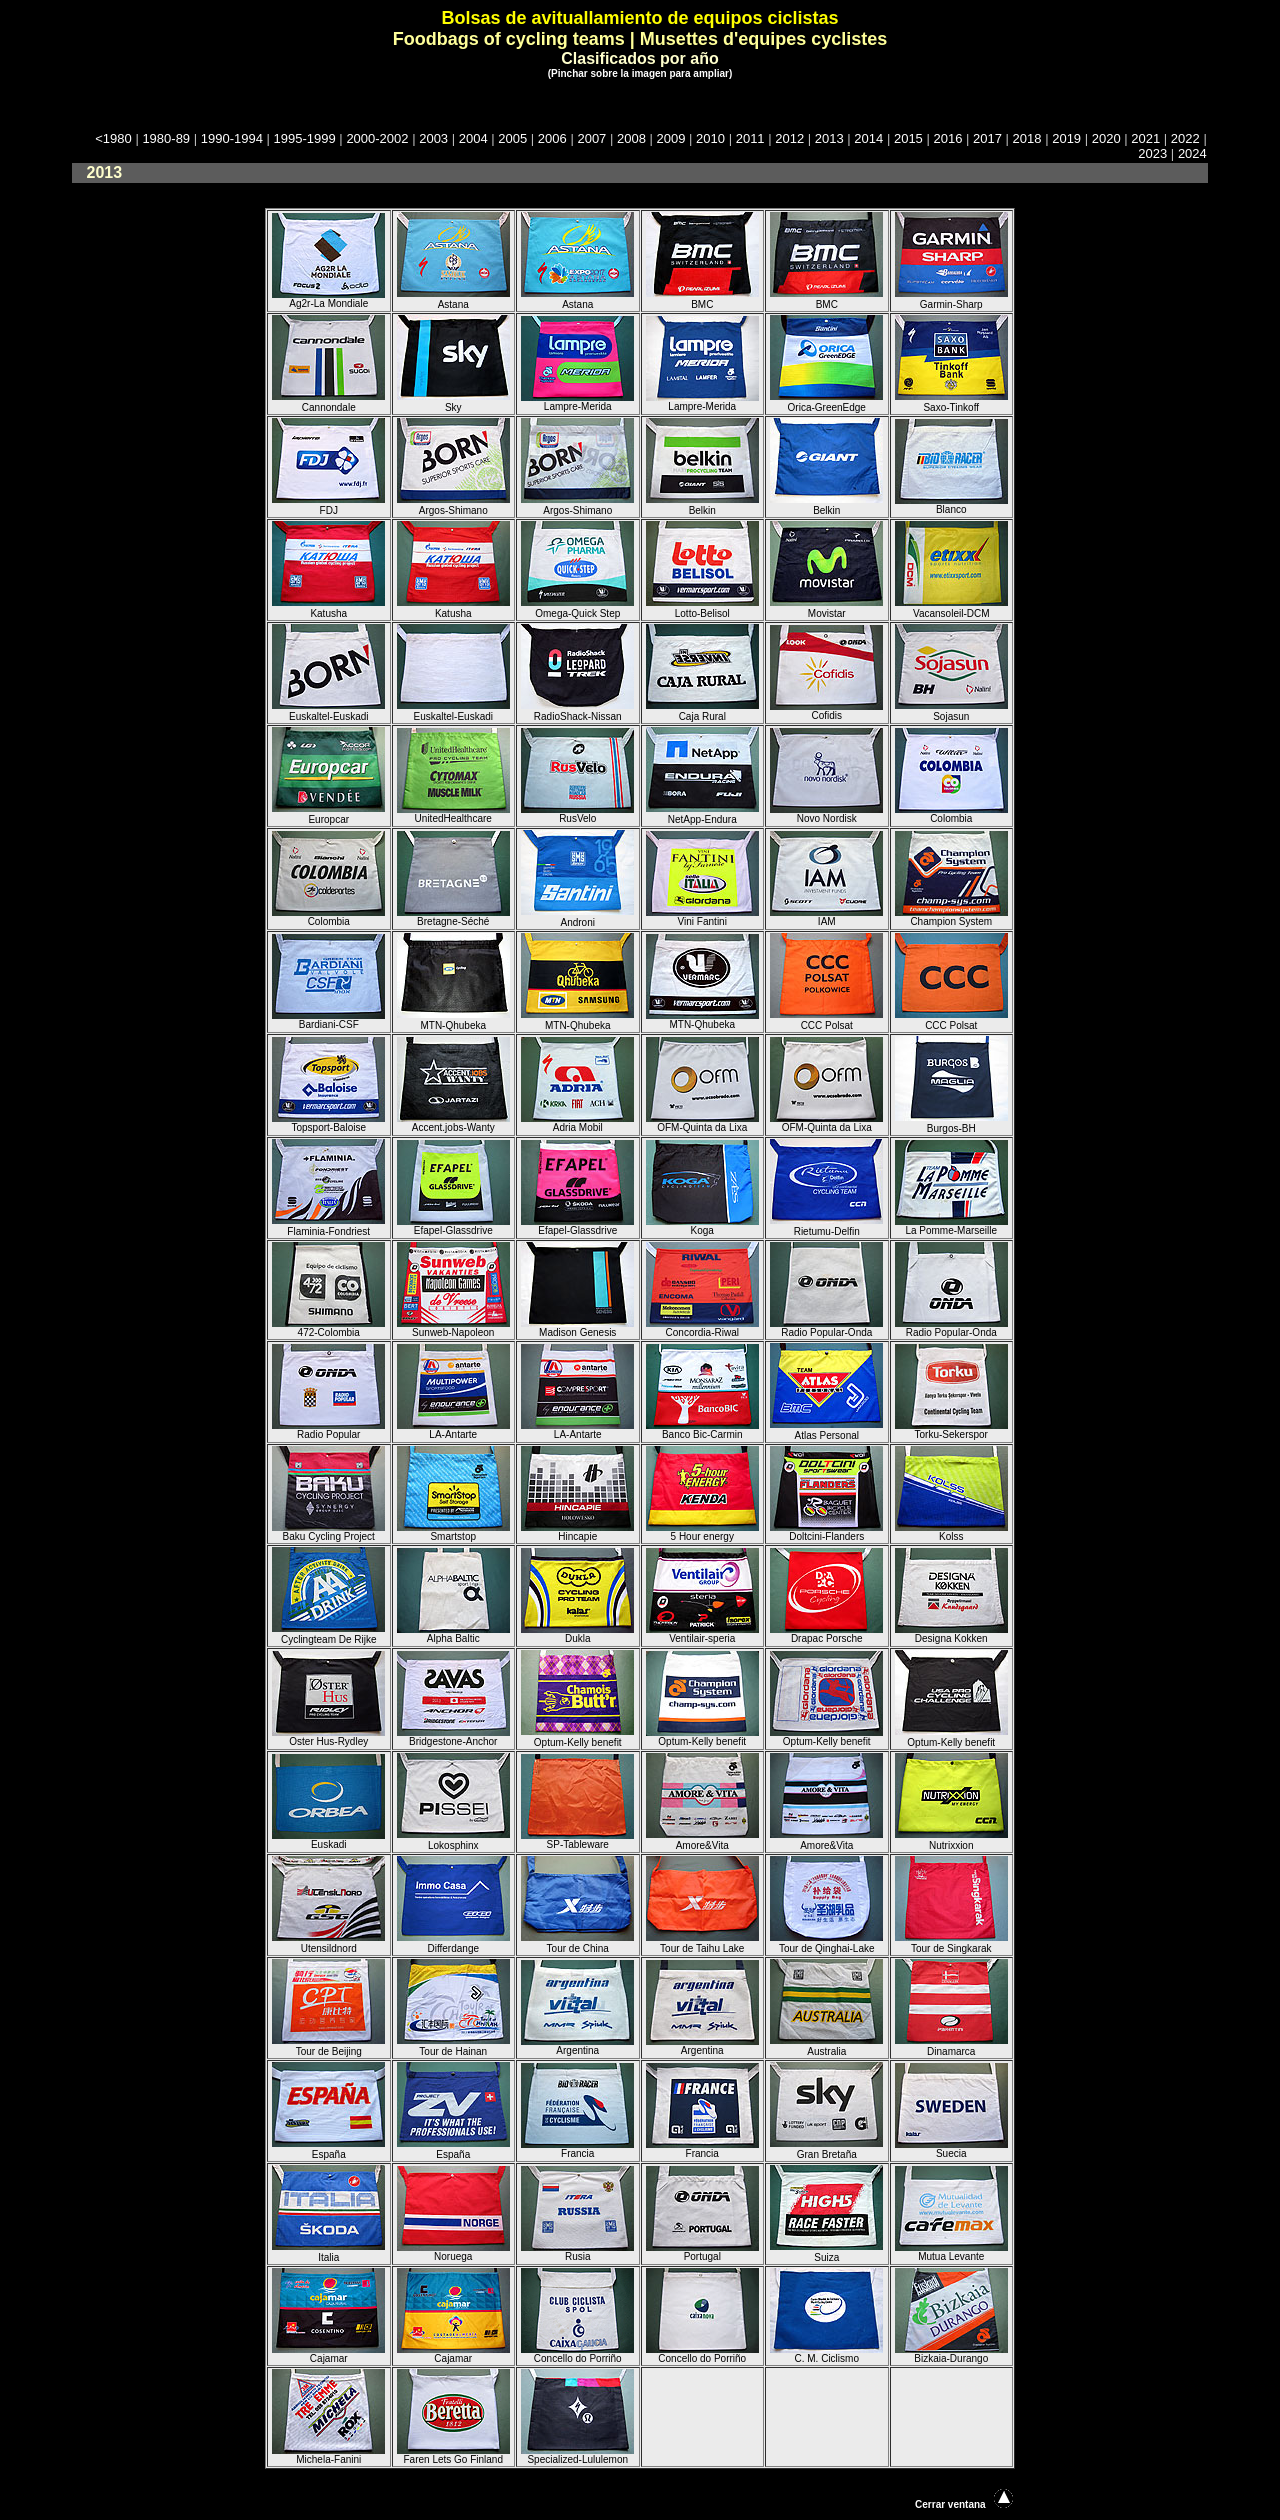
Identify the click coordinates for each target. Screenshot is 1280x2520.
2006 (552, 138)
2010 (710, 138)
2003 (433, 138)
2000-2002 (377, 138)
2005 (512, 138)
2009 (671, 138)
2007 (591, 138)
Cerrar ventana (950, 2504)
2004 (473, 138)
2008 (631, 138)
